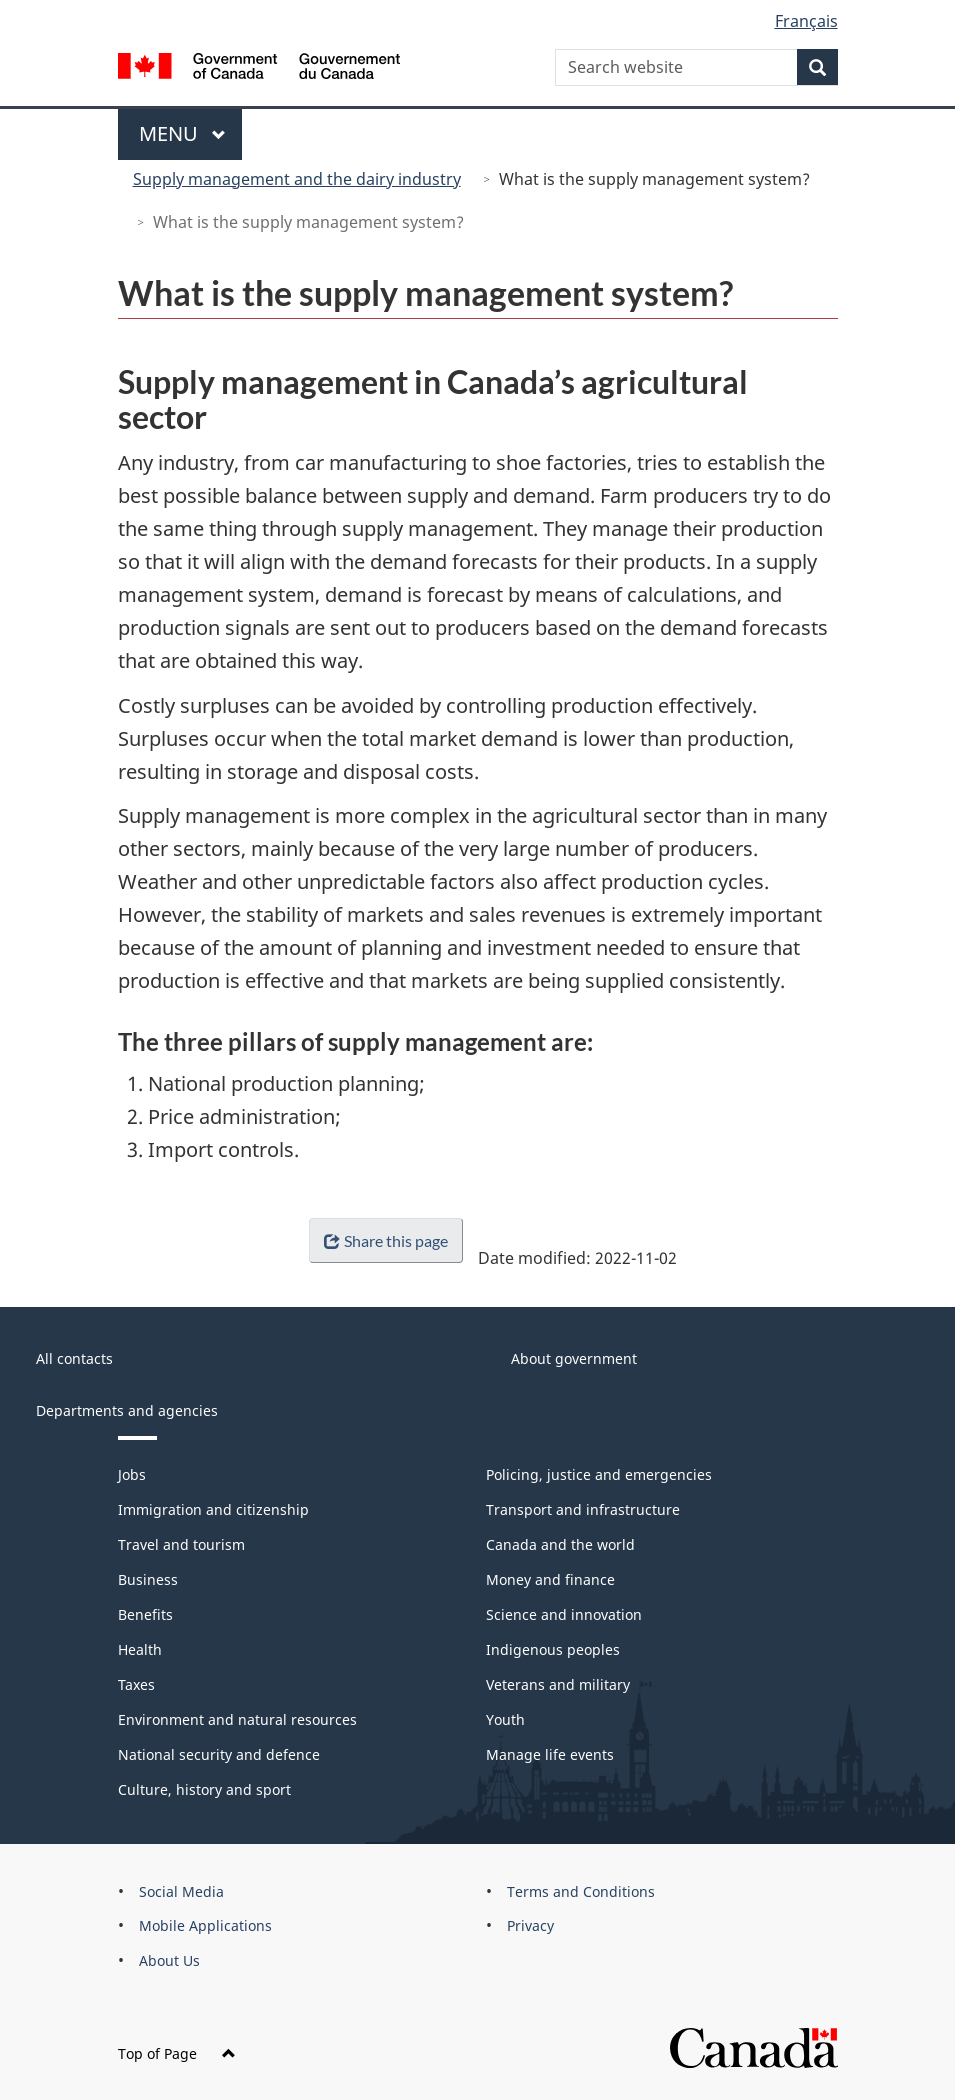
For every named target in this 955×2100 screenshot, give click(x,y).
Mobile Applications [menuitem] (205, 1925)
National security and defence (219, 1754)
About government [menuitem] (574, 1358)
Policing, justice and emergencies (599, 1474)
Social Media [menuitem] (181, 1891)
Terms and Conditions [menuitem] (581, 1891)
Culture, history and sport (204, 1789)
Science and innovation (564, 1614)
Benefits (145, 1614)
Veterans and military (558, 1684)
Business (148, 1579)
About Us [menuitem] (169, 1960)
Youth (505, 1719)
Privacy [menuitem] (530, 1925)
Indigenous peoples (553, 1649)
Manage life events (550, 1754)
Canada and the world (560, 1544)
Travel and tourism (181, 1544)
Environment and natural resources (237, 1719)
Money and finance (550, 1579)
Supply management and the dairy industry (297, 179)
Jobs (132, 1474)
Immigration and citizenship (213, 1509)
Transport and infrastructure (583, 1509)
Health (140, 1649)
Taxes (136, 1684)
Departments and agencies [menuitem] (127, 1410)
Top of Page (177, 2053)
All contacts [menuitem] (74, 1358)
